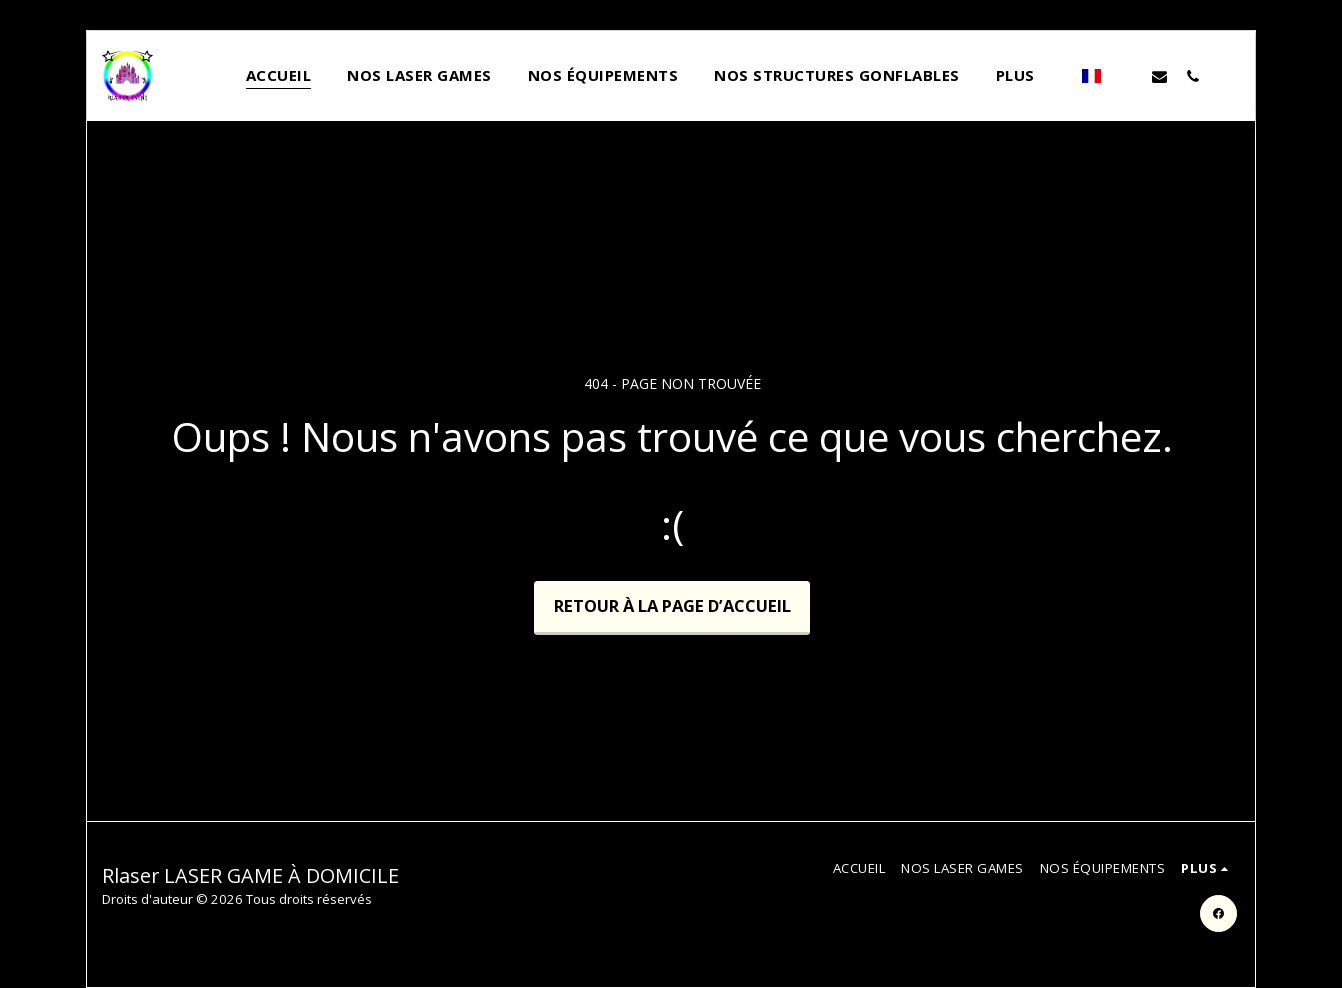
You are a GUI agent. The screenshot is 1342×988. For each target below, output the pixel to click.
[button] (1126, 76)
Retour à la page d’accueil (672, 605)
